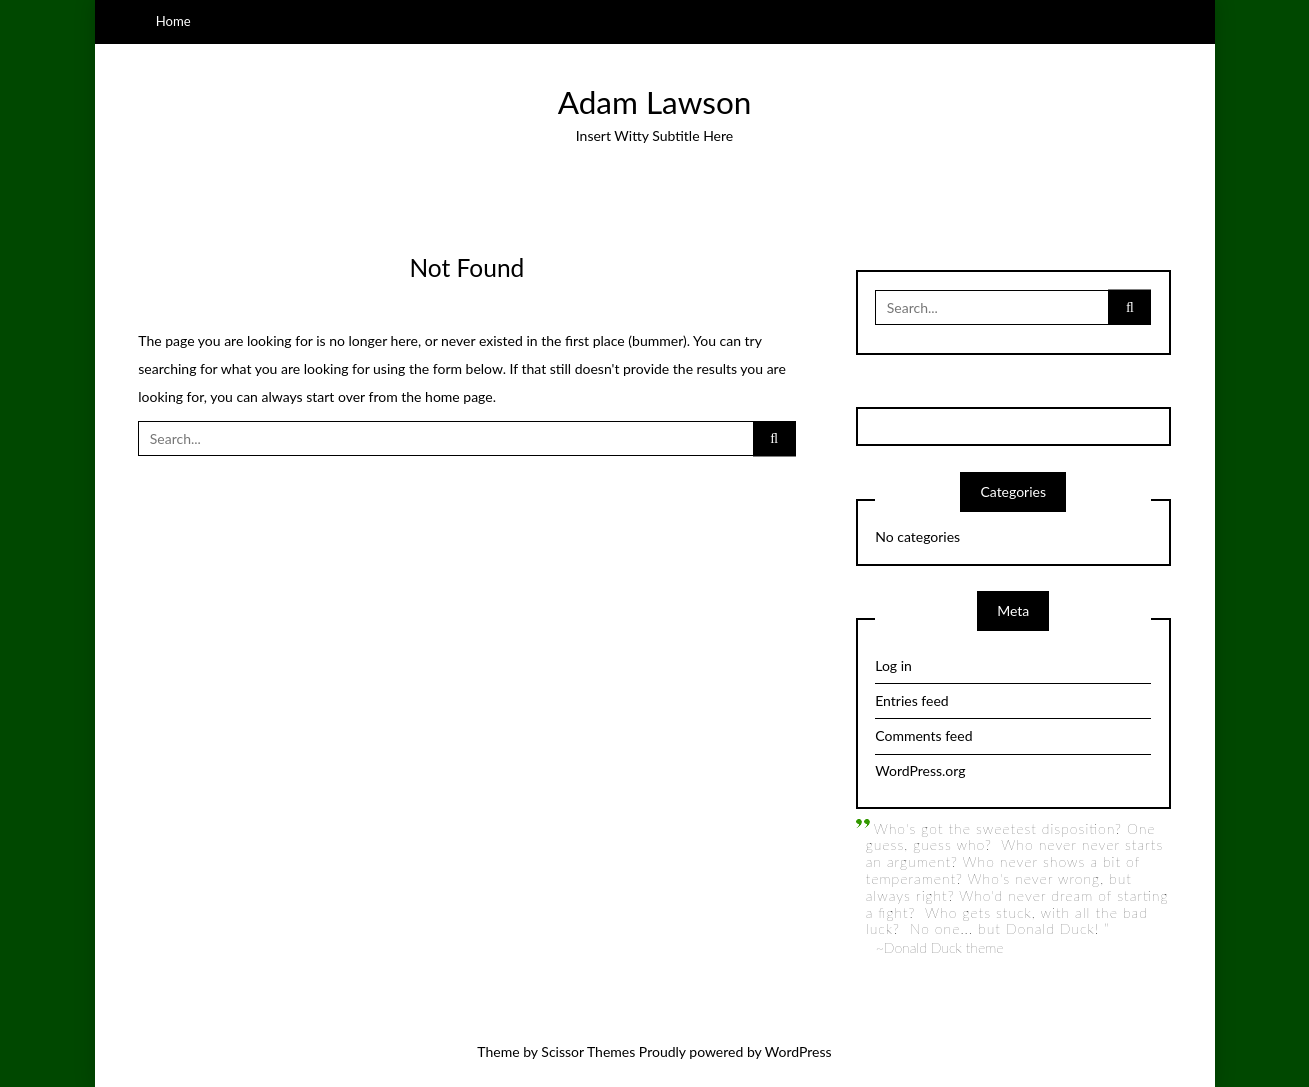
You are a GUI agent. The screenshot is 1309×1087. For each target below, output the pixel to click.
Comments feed (923, 735)
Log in (893, 665)
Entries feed (911, 700)
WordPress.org (920, 770)
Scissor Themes (588, 1051)
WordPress (798, 1051)
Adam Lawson (655, 102)
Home (173, 21)
